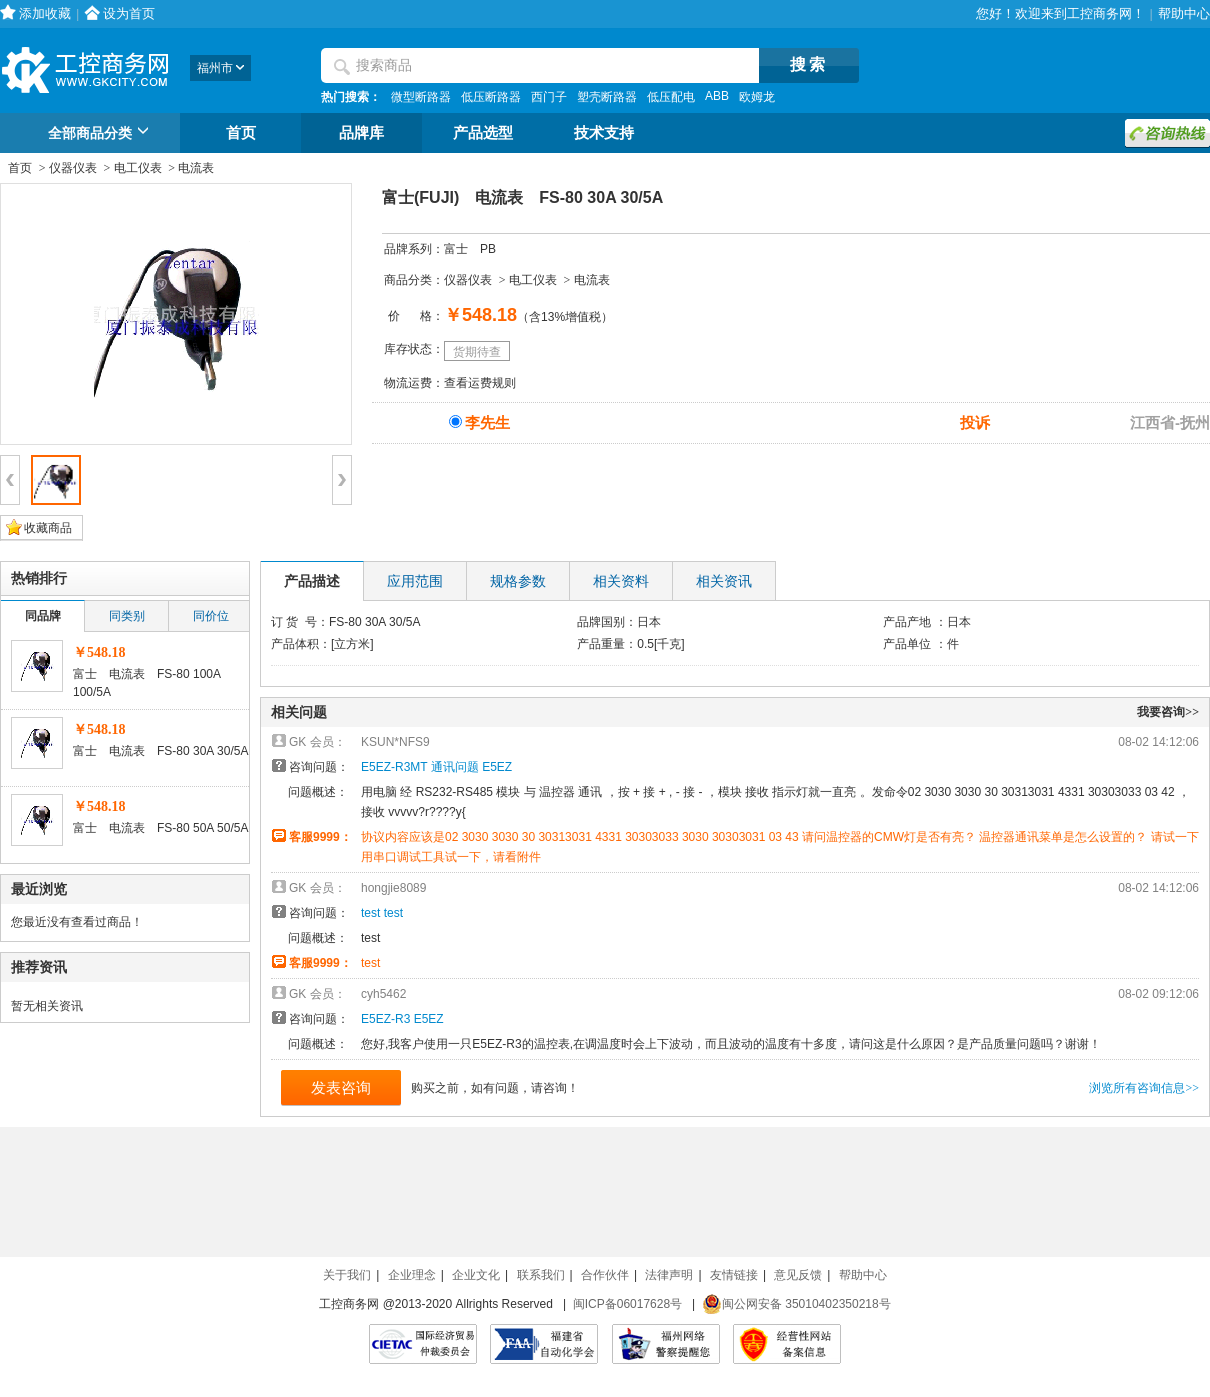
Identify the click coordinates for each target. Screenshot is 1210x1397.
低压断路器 (491, 97)
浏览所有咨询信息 (1144, 1088)
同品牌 (43, 616)
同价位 (211, 616)
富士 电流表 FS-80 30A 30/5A (160, 751)
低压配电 (671, 97)
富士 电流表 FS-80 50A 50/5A (160, 828)
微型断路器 (421, 97)
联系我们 (541, 1275)
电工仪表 (138, 168)
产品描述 (312, 581)
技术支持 (604, 133)
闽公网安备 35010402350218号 (796, 1304)
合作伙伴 (605, 1275)
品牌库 (361, 133)
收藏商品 (48, 528)
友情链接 (734, 1275)
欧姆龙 (757, 97)
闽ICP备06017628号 (627, 1304)
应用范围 (415, 581)
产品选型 (483, 133)
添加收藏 (45, 13)
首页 (241, 133)
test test (382, 913)
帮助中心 (1184, 13)
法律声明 (669, 1275)
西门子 (549, 97)
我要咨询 (1168, 712)
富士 (456, 249)
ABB (717, 96)
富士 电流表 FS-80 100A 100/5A (146, 683)
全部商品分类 (101, 134)
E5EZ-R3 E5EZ (402, 1019)
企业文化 (476, 1275)
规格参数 (518, 581)
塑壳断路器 (607, 97)
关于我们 (347, 1275)
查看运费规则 (480, 383)
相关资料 (621, 581)
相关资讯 (724, 581)
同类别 (127, 616)
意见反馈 (798, 1275)
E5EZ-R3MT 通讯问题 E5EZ (436, 767)
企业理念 (412, 1275)
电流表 (196, 168)
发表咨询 (341, 1087)
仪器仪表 (73, 168)
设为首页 (129, 13)
